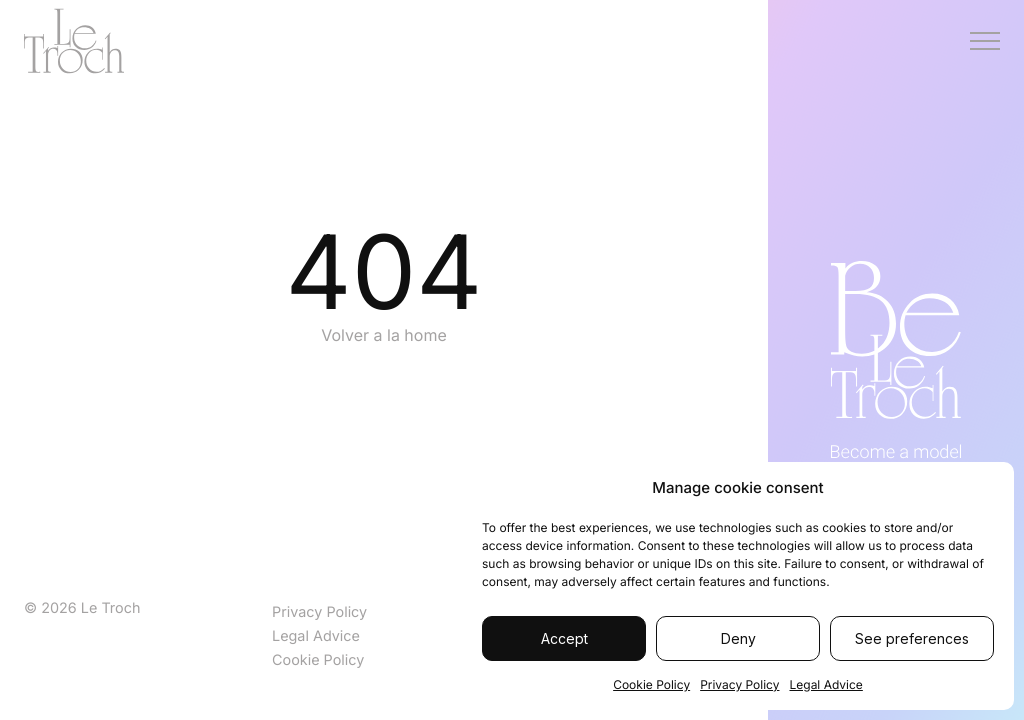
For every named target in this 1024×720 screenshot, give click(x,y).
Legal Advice (825, 684)
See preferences (912, 638)
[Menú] (985, 41)
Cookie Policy (651, 684)
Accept (564, 638)
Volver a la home (384, 335)
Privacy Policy (739, 684)
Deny (738, 638)
